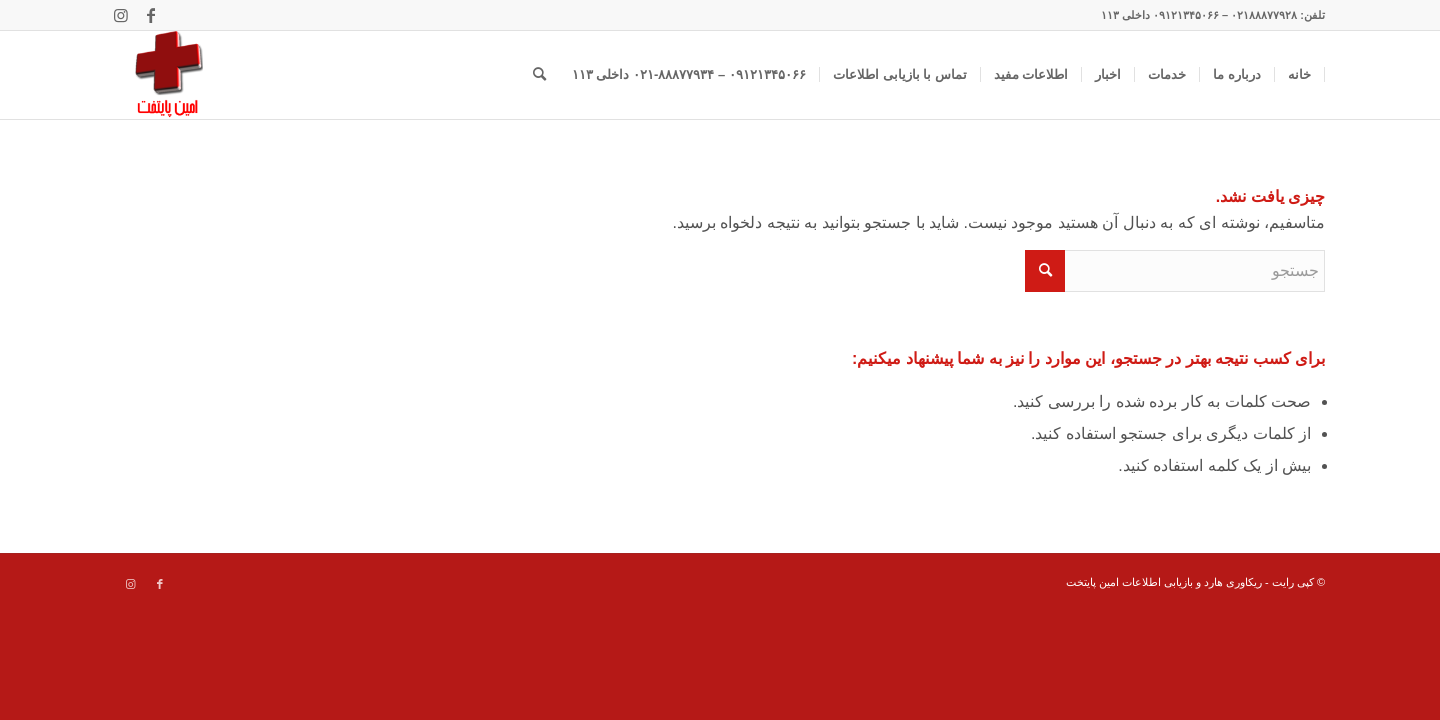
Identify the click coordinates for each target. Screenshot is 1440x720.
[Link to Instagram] (121, 15)
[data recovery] (159, 75)
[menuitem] (1300, 75)
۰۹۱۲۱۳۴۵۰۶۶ (1186, 15)
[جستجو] (539, 75)
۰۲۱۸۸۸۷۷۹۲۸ (1264, 15)
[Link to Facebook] (151, 15)
